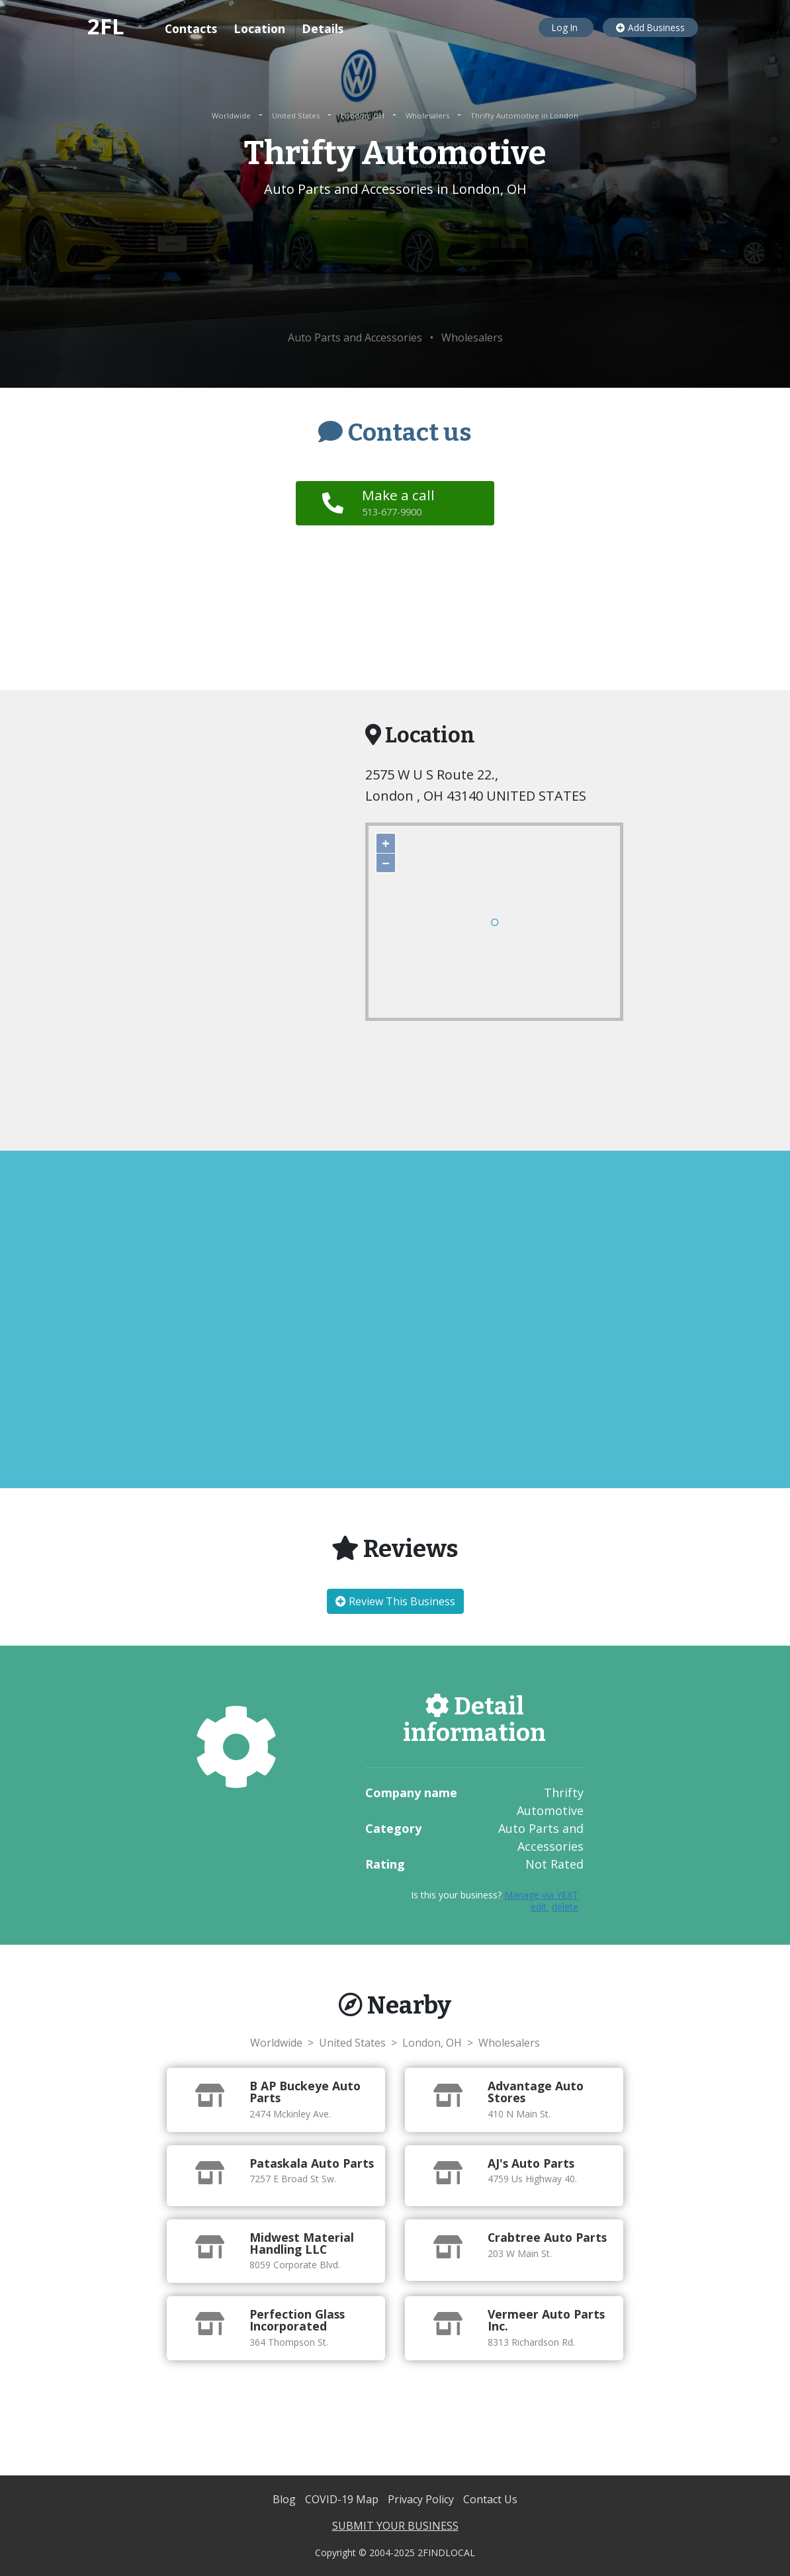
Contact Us (490, 2499)
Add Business (650, 27)
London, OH (363, 115)
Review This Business (395, 1601)
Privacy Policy (422, 2499)
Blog (285, 2499)
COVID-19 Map (343, 2499)
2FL (105, 26)
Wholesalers (428, 115)
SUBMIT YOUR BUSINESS (395, 2525)
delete (565, 1906)
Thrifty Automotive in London (524, 115)
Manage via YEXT (541, 1894)
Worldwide (232, 115)
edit (540, 1906)
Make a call (399, 502)
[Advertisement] (395, 265)
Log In (566, 27)
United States (297, 115)
